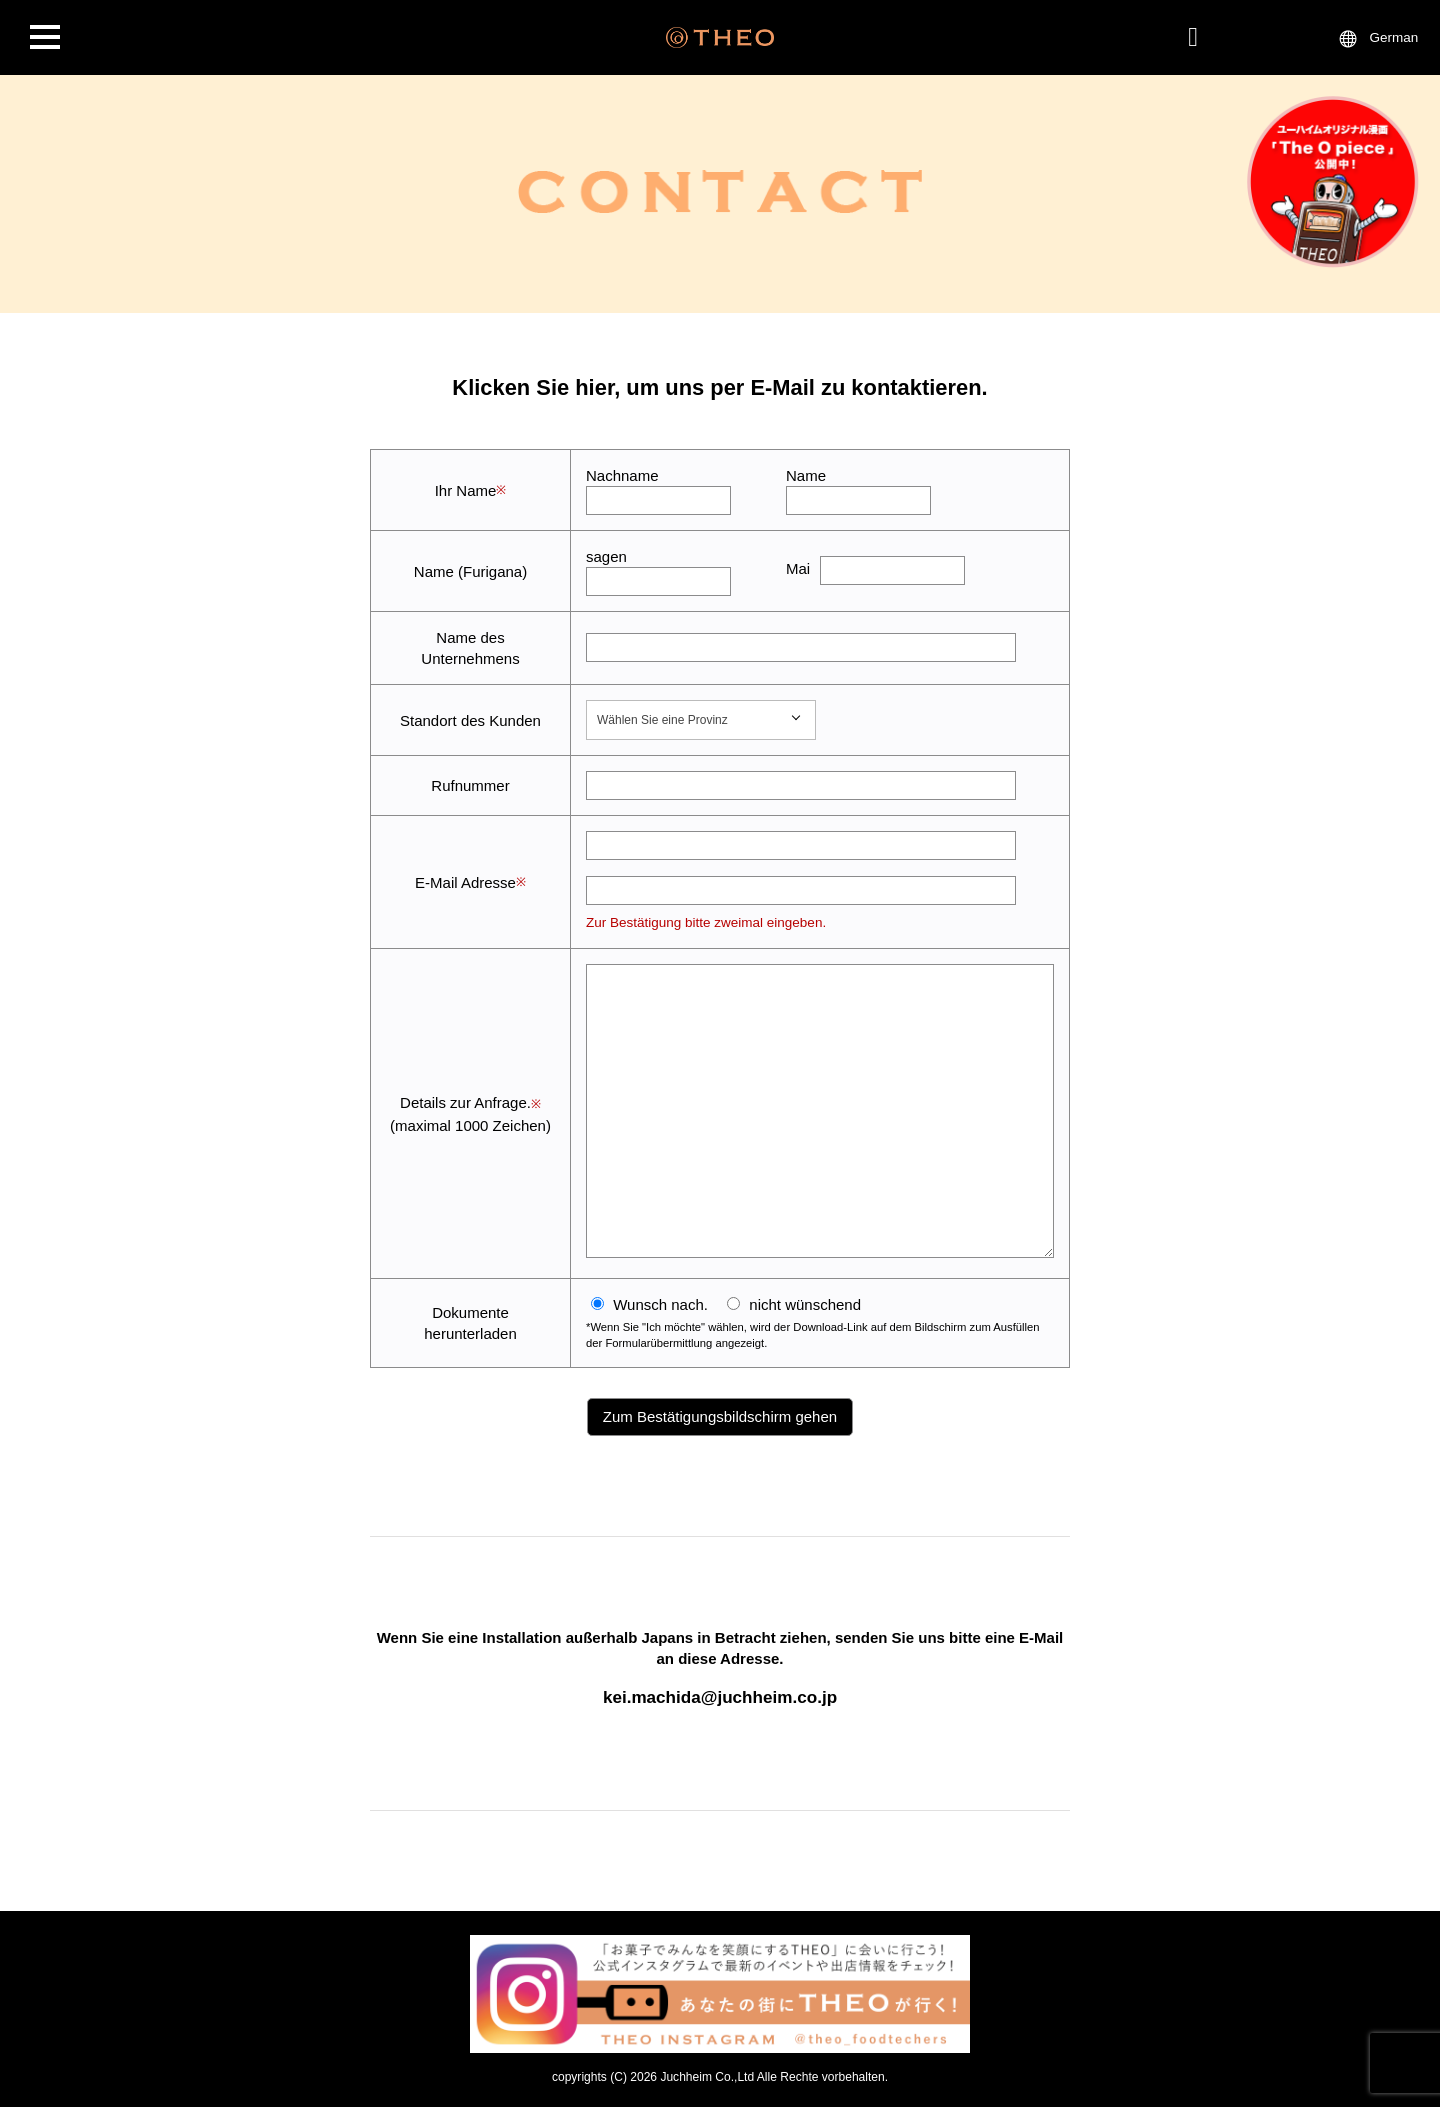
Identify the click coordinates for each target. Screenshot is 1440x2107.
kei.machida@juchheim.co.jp (720, 1697)
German (1394, 37)
